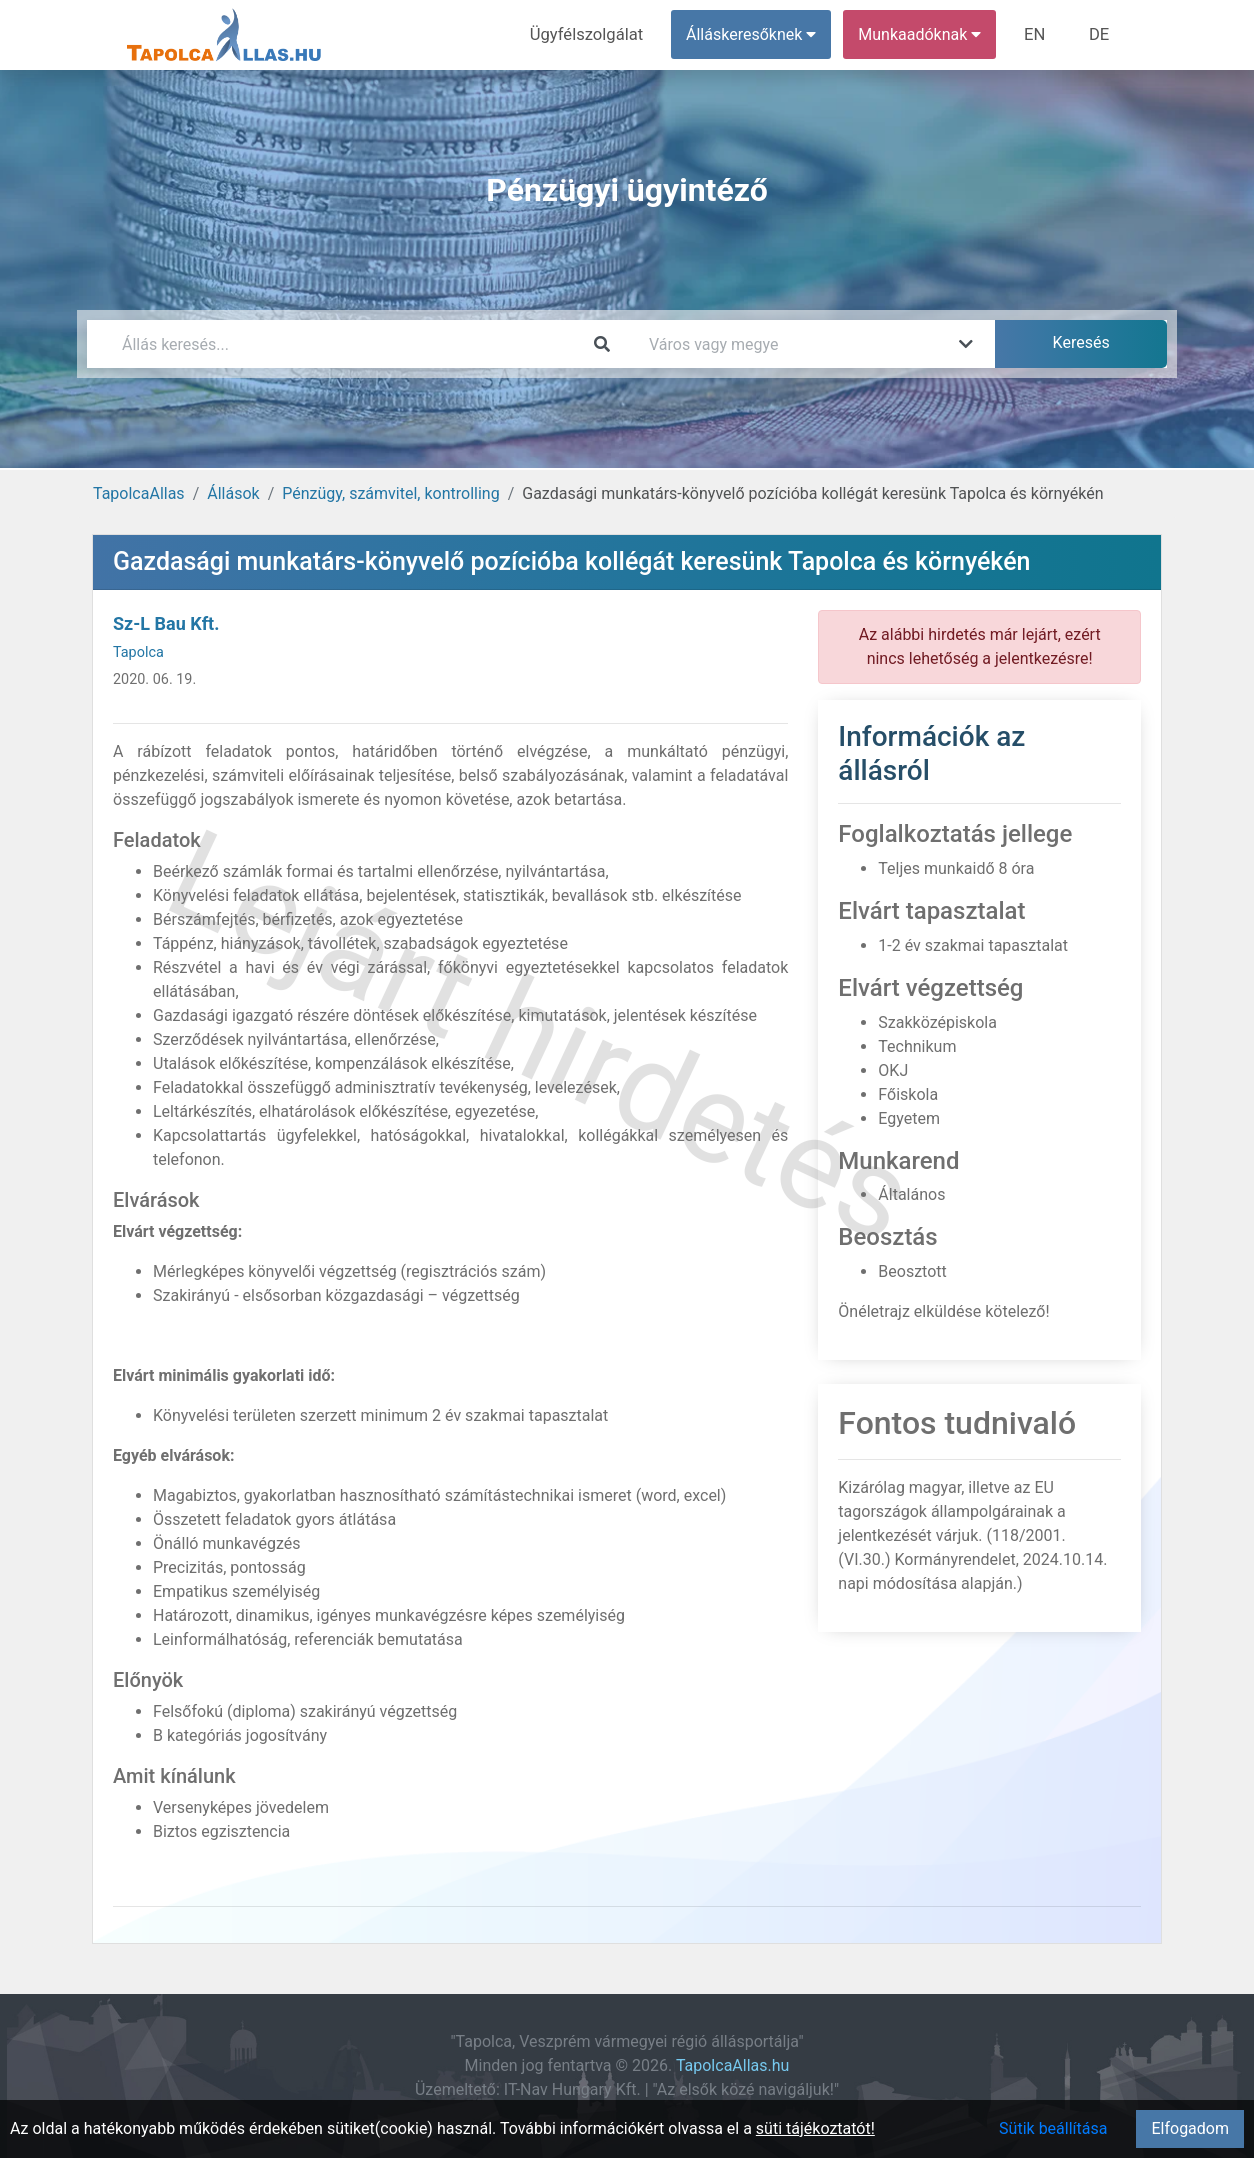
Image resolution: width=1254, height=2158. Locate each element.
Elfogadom (1190, 2128)
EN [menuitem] (1038, 34)
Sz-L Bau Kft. (166, 623)
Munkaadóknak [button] (924, 34)
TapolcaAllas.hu (732, 2065)
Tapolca (138, 652)
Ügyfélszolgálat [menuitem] (593, 34)
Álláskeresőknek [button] (756, 34)
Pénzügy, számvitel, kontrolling (390, 493)
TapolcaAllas (139, 493)
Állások (233, 493)
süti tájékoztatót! (815, 2128)
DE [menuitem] (1100, 34)
